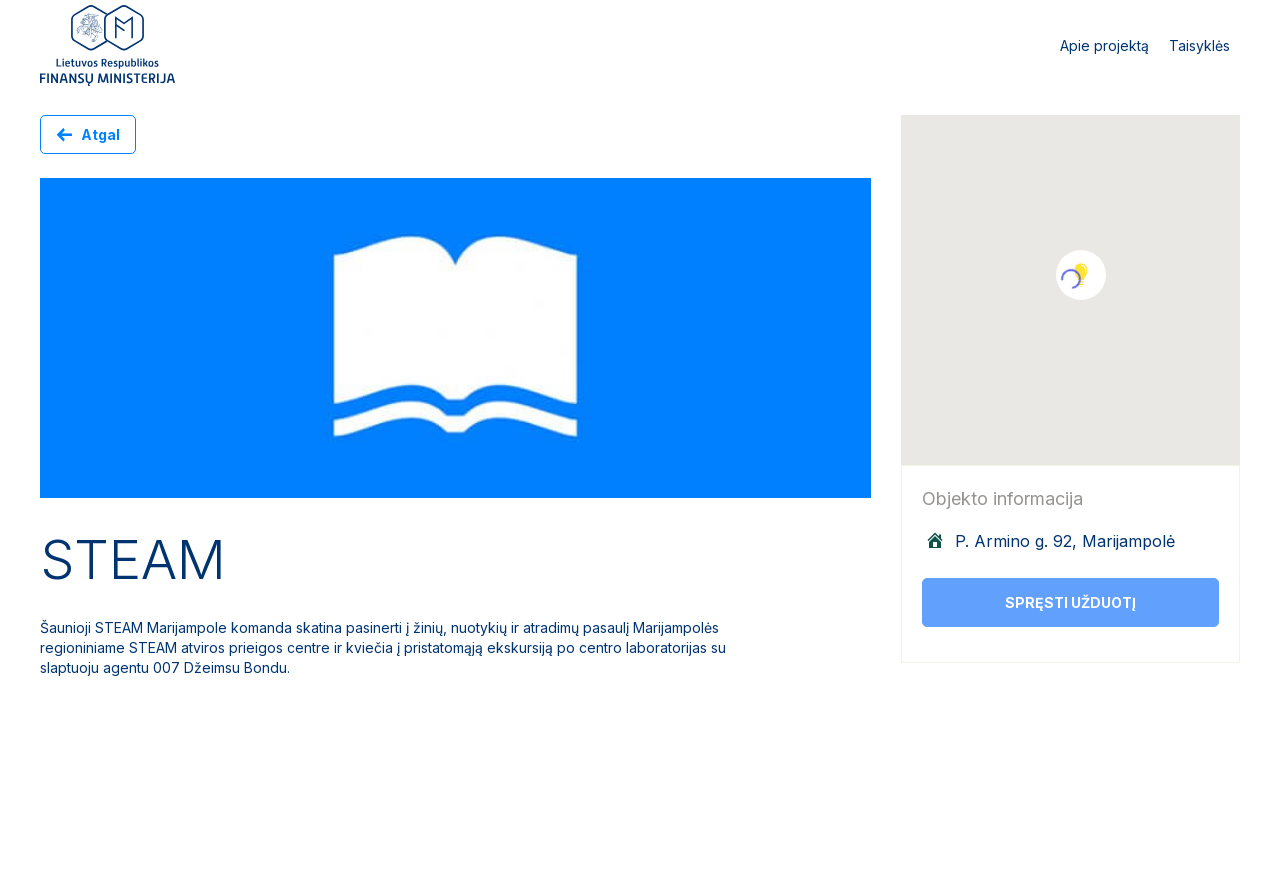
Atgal (100, 134)
